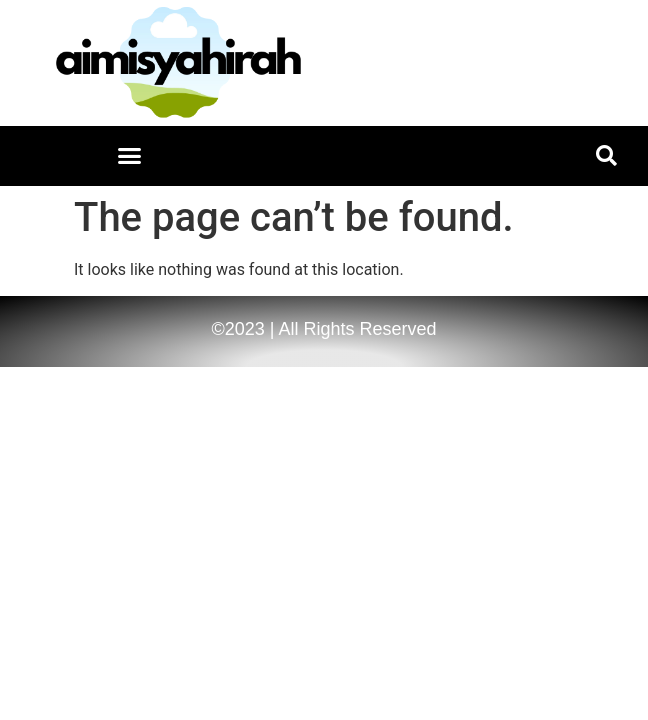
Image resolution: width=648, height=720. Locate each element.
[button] (130, 156)
